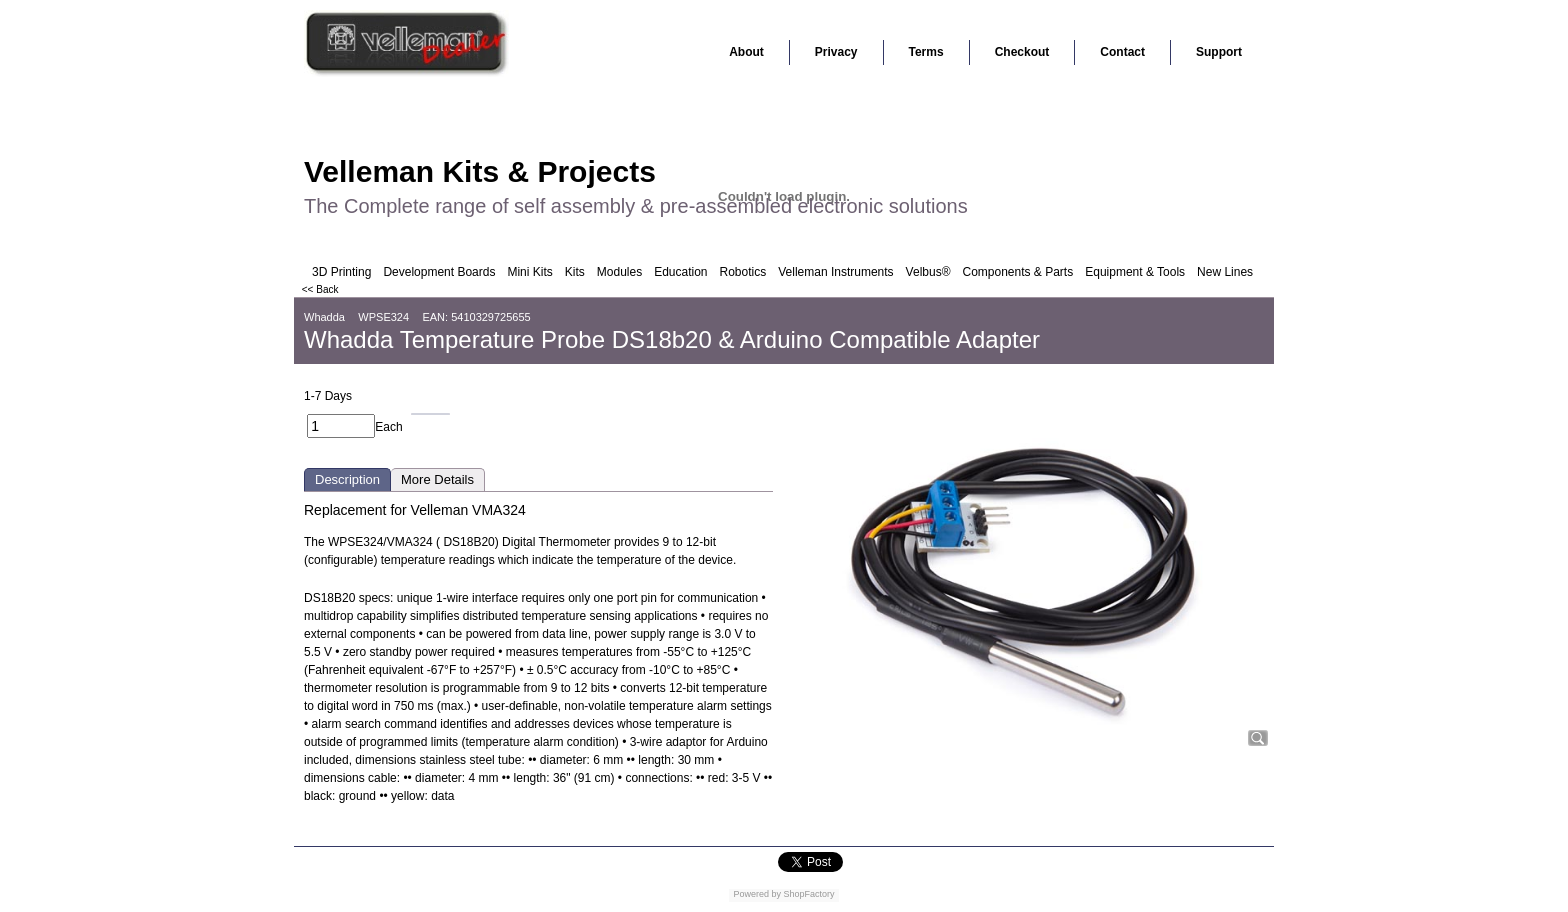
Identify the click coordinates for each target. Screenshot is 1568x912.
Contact (1122, 52)
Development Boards (439, 272)
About (746, 52)
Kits (575, 272)
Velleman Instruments (835, 272)
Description (347, 479)
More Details (437, 479)
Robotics (743, 272)
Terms (926, 52)
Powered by (757, 894)
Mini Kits (529, 272)
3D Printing (341, 272)
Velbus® (928, 272)
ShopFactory (808, 894)
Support (1219, 52)
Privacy (836, 52)
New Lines (1225, 272)
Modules (619, 272)
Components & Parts (1017, 272)
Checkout (1022, 52)
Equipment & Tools (1135, 272)
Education (680, 272)
